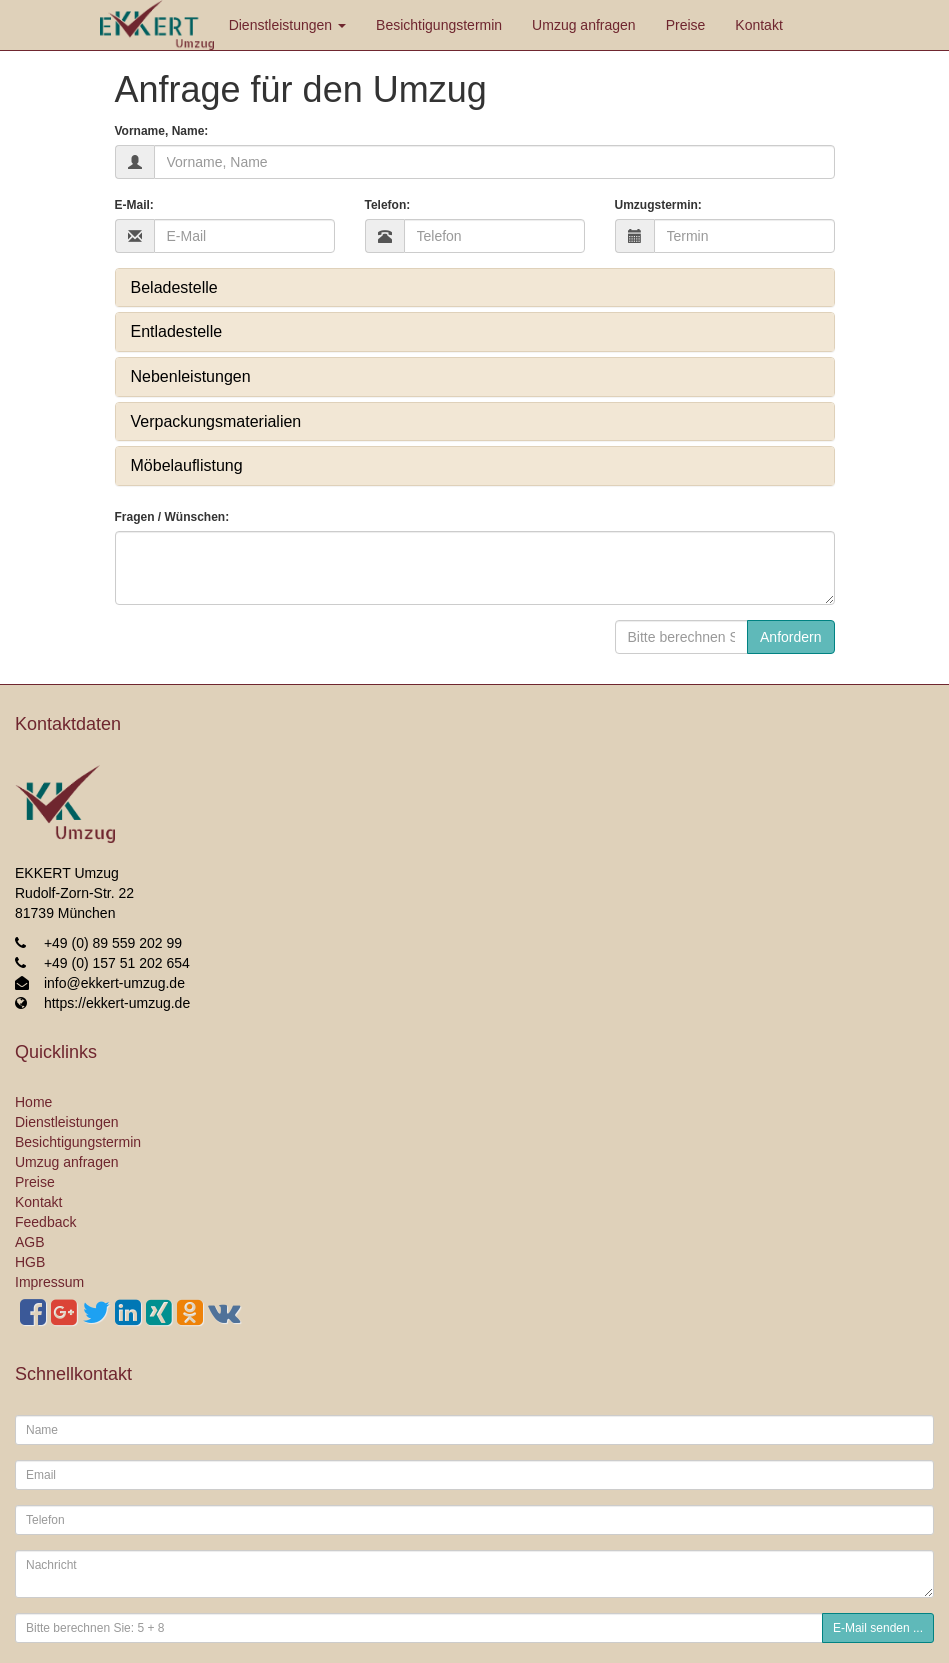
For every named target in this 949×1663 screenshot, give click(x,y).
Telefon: (388, 205)
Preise (686, 25)
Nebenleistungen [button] (191, 376)
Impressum (49, 1282)
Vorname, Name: (162, 131)
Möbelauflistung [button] (187, 465)
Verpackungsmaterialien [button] (216, 421)
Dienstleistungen (67, 1122)
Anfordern (790, 637)
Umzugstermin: (658, 205)
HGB (30, 1262)
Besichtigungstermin (439, 25)
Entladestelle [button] (177, 331)
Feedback (45, 1222)
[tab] (475, 288)
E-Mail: (134, 205)
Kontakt (758, 25)
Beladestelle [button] (174, 287)
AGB (30, 1242)
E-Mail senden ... (878, 1628)
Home (33, 1102)
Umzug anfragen (584, 25)
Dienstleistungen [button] (287, 25)
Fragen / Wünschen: (172, 517)
